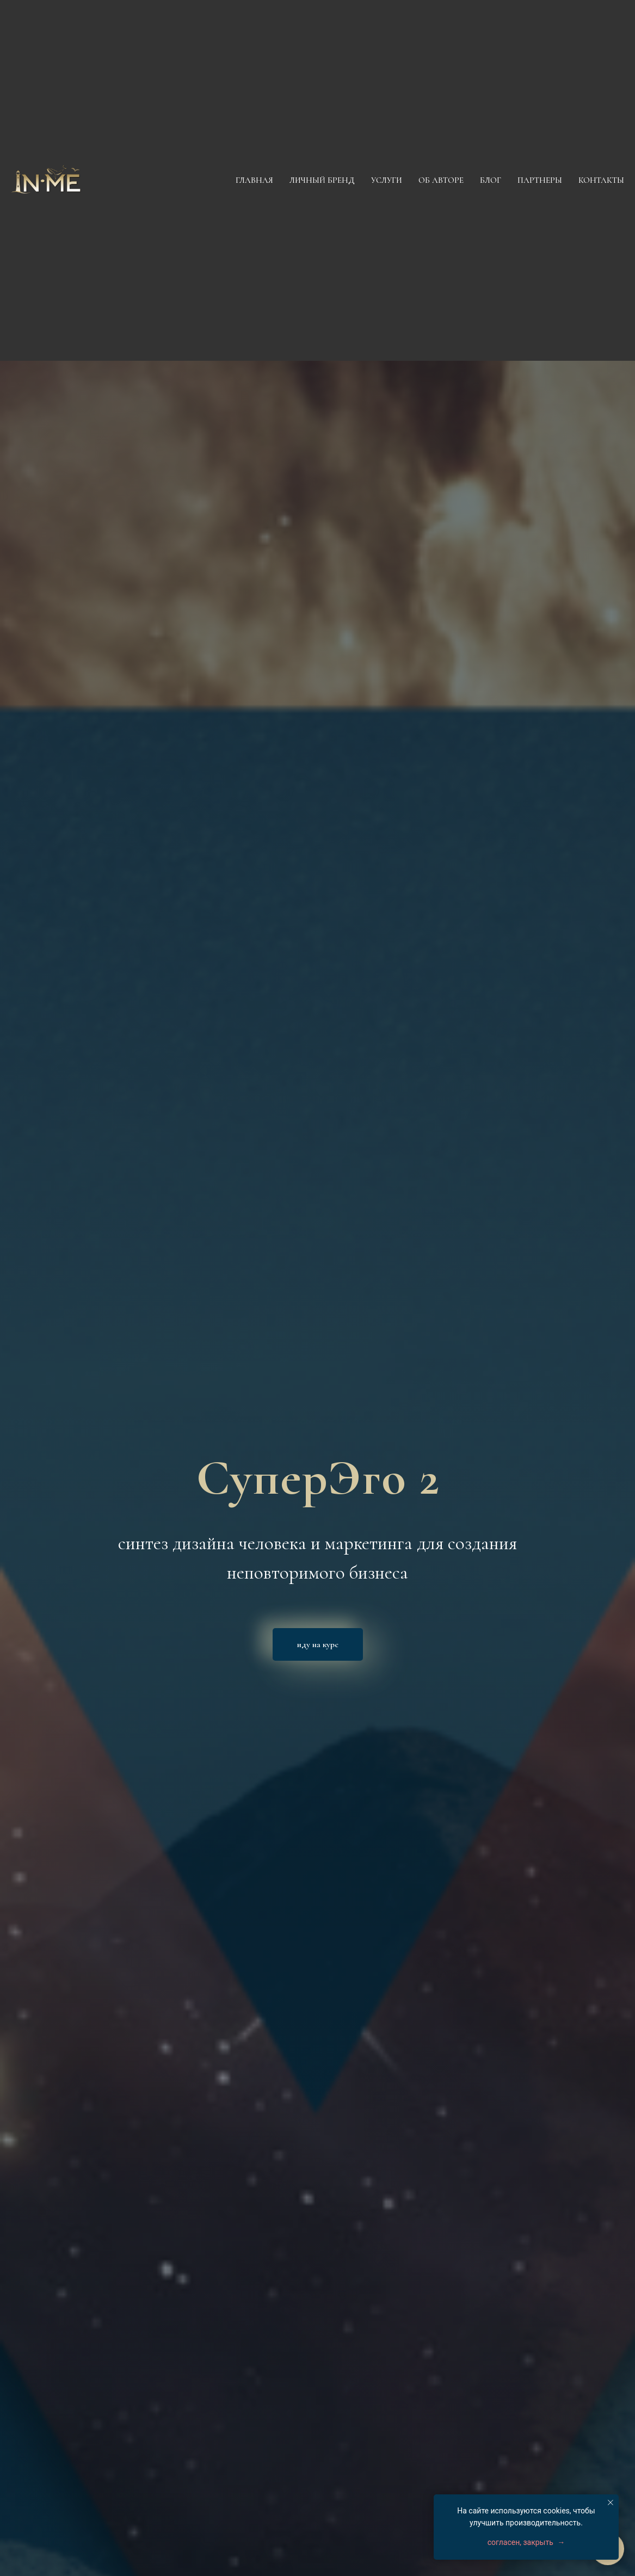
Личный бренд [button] (322, 180)
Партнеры (539, 180)
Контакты (601, 180)
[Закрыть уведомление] (610, 2502)
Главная (254, 180)
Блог (490, 180)
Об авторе (441, 180)
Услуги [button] (386, 180)
